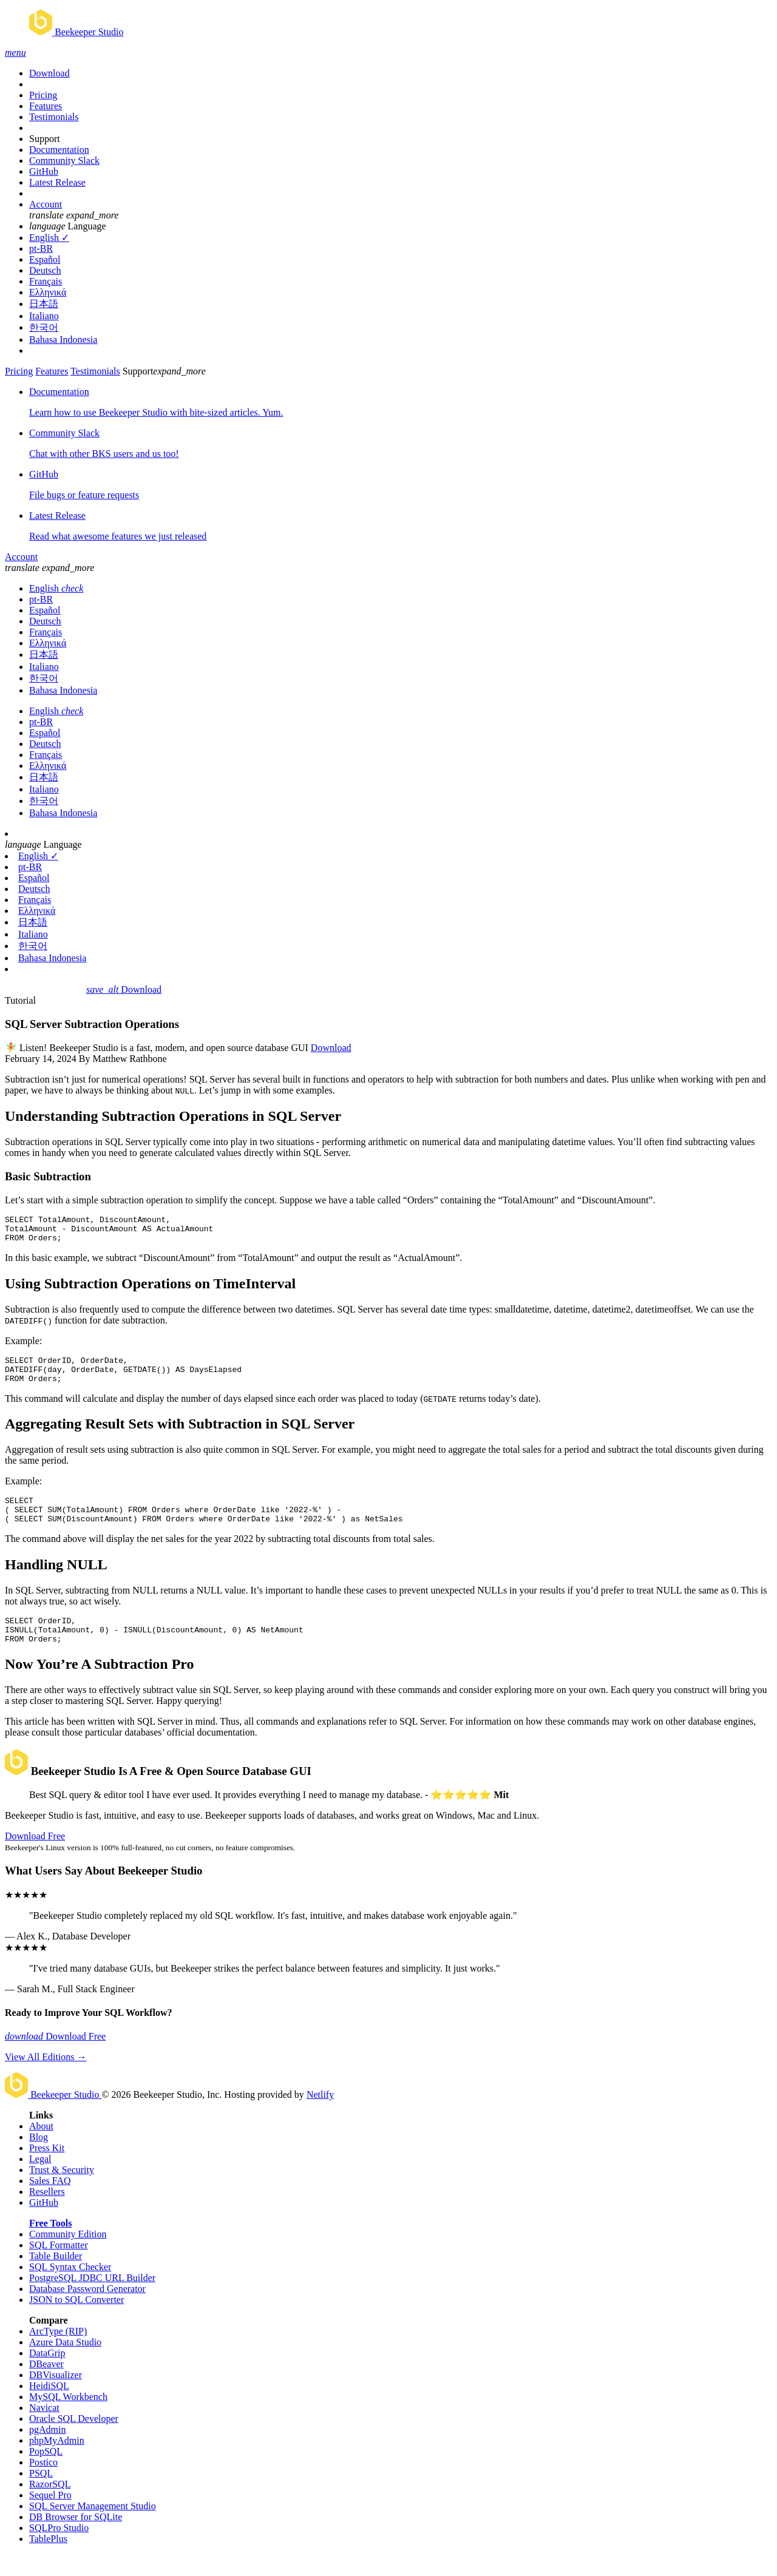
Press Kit (46, 2170)
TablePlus (48, 2560)
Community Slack (64, 160)
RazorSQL (49, 2506)
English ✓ (49, 237)
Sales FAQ (50, 2202)
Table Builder (55, 2278)
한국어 (43, 327)
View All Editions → (46, 2079)
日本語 (43, 304)
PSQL (41, 2495)
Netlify (320, 2116)
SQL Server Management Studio (92, 2528)
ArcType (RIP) (58, 2353)
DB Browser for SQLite (75, 2539)
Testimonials (54, 117)
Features (45, 106)
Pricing (43, 95)
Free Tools (50, 2245)
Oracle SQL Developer (73, 2440)
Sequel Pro (50, 2517)
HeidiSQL (49, 2407)
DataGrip (47, 2375)
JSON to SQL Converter (76, 2321)
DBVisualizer (55, 2397)
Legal (40, 2180)
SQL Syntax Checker (70, 2289)
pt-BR (41, 248)
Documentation (59, 149)
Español (45, 259)
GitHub (43, 171)
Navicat (44, 2429)
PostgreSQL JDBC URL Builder (92, 2299)
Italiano (44, 316)
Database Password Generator (87, 2310)
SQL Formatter (58, 2267)
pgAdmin (47, 2451)
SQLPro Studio (59, 2549)
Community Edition (68, 2256)
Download (49, 73)
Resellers (47, 2213)
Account (45, 204)
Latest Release (57, 182)
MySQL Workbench (68, 2418)
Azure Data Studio (65, 2364)
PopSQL (46, 2473)
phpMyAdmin (56, 2462)
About (41, 2148)
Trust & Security (61, 2191)
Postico (43, 2484)
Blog (38, 2159)
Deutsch (45, 270)
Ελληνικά (47, 292)
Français (45, 281)
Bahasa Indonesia (63, 339)
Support (44, 139)
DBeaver (46, 2386)
